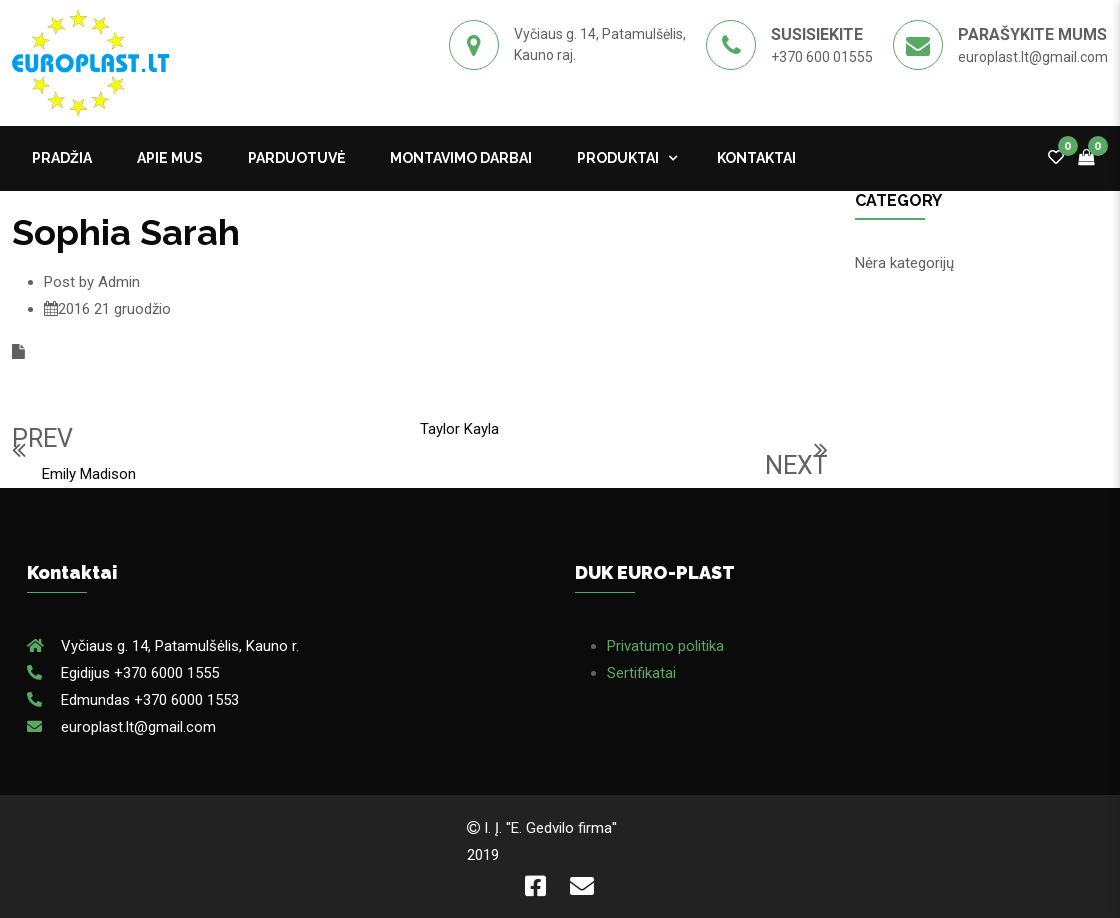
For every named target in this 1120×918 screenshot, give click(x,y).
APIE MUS (170, 158)
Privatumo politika (665, 646)
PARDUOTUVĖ (296, 158)
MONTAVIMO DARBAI (461, 158)
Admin (119, 282)
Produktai (618, 158)
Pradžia (62, 158)
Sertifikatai (641, 673)
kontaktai (756, 158)
